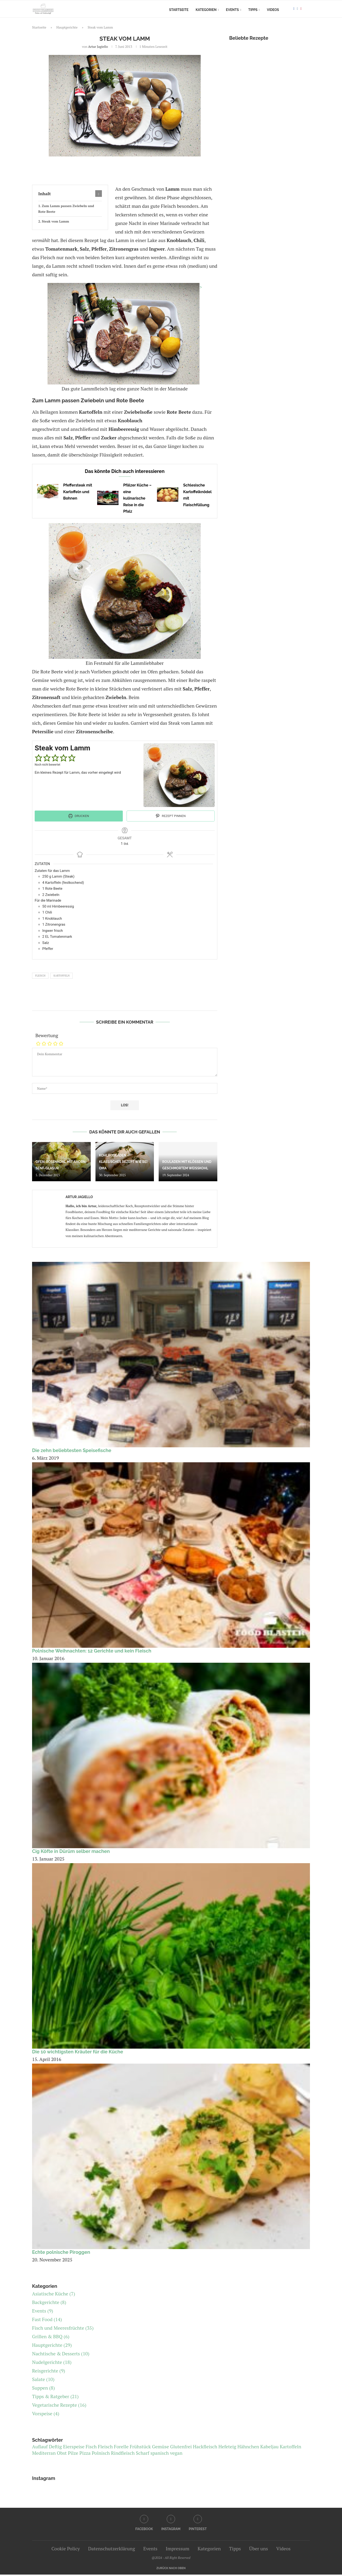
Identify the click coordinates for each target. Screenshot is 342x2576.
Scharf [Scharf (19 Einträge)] (142, 2454)
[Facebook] (293, 9)
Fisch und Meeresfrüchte (63, 2329)
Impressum (177, 2550)
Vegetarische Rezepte (59, 2406)
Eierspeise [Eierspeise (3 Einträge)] (73, 2448)
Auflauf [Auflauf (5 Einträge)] (40, 2448)
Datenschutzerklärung (111, 2550)
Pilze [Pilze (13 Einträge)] (73, 2454)
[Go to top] (170, 2569)
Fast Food (47, 2321)
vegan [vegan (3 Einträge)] (176, 2454)
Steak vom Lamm (55, 223)
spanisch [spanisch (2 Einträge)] (159, 2454)
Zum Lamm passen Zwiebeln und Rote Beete (66, 210)
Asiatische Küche (53, 2295)
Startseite (179, 10)
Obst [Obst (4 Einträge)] (62, 2454)
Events (232, 10)
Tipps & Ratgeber (55, 2398)
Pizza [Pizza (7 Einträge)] (84, 2454)
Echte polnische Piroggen (61, 2254)
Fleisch (40, 977)
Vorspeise (45, 2415)
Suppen (43, 2389)
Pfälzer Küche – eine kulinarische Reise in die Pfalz (137, 500)
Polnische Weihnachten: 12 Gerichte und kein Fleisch (91, 1652)
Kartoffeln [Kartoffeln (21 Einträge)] (290, 2448)
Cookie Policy (65, 2550)
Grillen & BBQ (50, 2338)
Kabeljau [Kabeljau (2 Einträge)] (269, 2448)
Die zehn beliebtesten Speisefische (71, 1452)
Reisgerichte (48, 2372)
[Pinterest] (301, 9)
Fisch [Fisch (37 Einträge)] (91, 2448)
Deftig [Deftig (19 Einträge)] (55, 2448)
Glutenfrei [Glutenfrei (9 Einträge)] (181, 2448)
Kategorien (206, 10)
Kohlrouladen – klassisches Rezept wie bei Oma (123, 1163)
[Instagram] (297, 9)
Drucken (78, 818)
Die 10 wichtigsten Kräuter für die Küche (77, 2053)
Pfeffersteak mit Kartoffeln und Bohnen (77, 493)
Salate (43, 2381)
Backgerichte (49, 2304)
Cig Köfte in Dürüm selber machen (71, 1853)
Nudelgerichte (51, 2364)
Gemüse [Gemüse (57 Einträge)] (160, 2448)
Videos (273, 10)
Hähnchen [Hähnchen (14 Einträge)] (248, 2448)
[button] (39, 759)
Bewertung (46, 1037)
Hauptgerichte (66, 29)
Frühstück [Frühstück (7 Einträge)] (140, 2448)
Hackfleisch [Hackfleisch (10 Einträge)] (205, 2448)
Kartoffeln (61, 977)
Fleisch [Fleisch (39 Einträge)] (105, 2448)
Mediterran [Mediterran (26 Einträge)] (44, 2454)
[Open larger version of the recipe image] (179, 777)
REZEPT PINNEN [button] (170, 818)
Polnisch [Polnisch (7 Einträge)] (101, 2454)
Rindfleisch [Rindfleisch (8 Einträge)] (123, 2454)
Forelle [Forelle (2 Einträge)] (121, 2448)
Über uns (258, 2550)
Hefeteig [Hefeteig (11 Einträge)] (227, 2448)
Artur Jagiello (98, 48)
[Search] (307, 9)
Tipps (252, 10)
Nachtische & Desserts (60, 2355)
